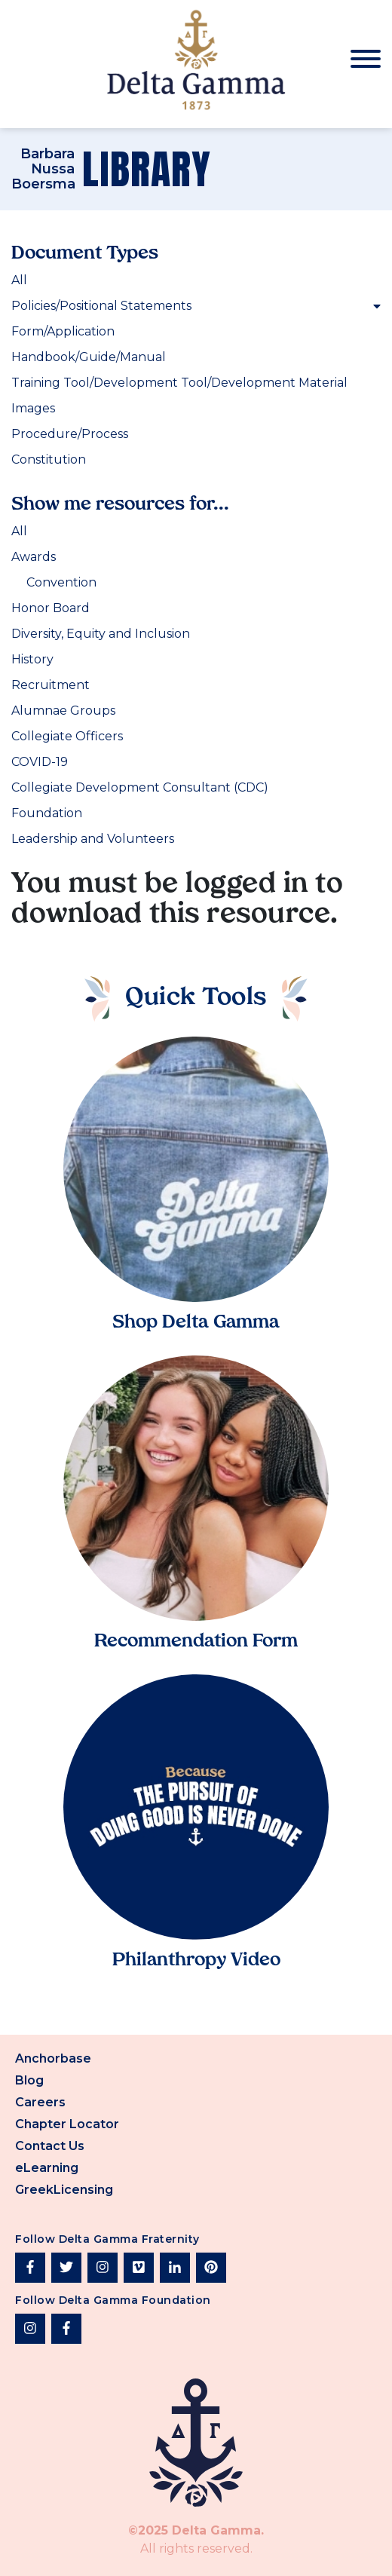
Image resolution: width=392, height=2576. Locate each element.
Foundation (46, 813)
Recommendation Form (196, 1642)
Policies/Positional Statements (196, 306)
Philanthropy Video (196, 1961)
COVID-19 (39, 762)
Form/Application (63, 331)
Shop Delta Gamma (196, 1323)
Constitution (48, 459)
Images (33, 408)
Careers (40, 2102)
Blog (29, 2080)
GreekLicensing (64, 2189)
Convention (61, 582)
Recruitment (50, 685)
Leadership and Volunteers (92, 839)
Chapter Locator (67, 2124)
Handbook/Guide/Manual (88, 357)
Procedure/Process (69, 434)
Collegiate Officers (67, 736)
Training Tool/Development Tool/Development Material (179, 382)
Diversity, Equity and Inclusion (100, 633)
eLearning (46, 2168)
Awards (33, 557)
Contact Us (49, 2146)
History (32, 659)
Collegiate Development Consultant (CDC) (139, 787)
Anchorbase (53, 2058)
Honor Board (50, 608)
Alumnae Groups (63, 710)
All (19, 280)
